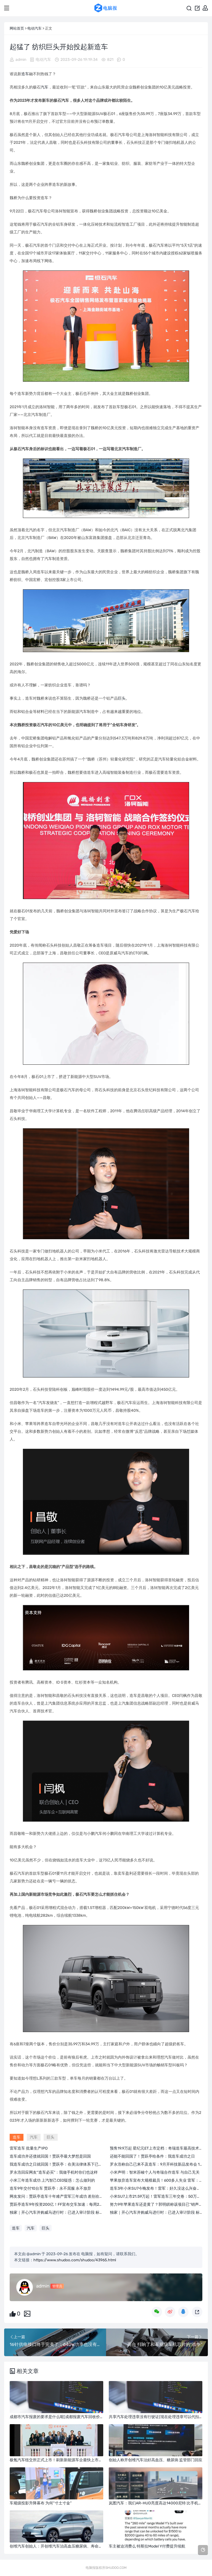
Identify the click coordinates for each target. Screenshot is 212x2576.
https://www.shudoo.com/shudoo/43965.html (74, 2260)
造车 (25, 74)
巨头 (122, 698)
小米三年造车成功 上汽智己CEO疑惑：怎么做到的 (52, 2180)
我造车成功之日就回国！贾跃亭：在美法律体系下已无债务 (60, 2164)
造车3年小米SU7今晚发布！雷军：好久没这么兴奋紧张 (157, 2188)
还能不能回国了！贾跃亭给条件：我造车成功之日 (152, 2156)
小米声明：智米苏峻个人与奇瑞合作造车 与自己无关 (155, 2172)
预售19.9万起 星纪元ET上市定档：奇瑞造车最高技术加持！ (160, 2148)
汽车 (44, 87)
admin (20, 59)
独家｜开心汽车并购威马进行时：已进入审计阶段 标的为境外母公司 (68, 2212)
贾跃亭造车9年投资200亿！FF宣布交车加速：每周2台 (56, 2204)
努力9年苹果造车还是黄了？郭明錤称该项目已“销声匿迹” (159, 2204)
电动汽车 (34, 28)
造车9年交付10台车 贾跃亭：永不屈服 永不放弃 (50, 2188)
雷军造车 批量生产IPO (28, 2148)
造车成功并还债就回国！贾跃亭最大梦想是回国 (50, 2156)
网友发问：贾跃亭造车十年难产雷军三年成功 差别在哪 (56, 2196)
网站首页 (17, 28)
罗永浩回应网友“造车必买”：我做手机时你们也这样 (54, 2172)
